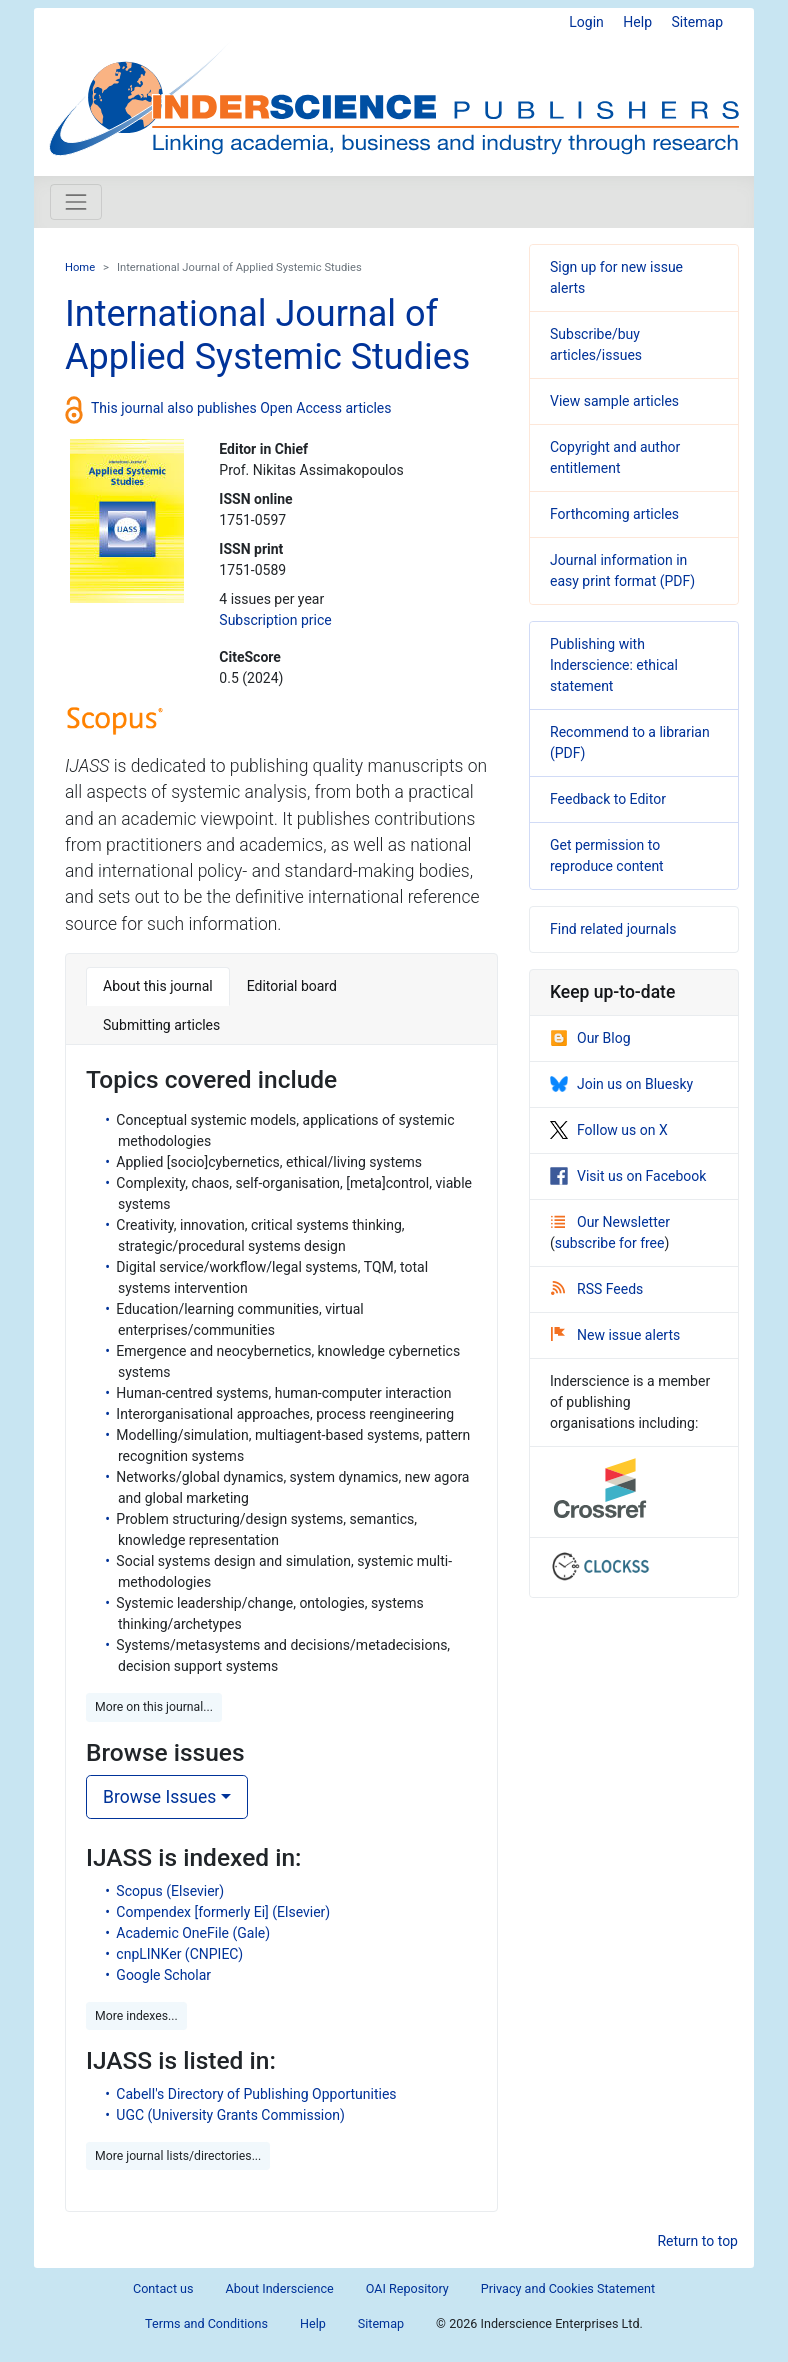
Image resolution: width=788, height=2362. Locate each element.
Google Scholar (163, 1975)
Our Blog (590, 1038)
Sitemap (697, 22)
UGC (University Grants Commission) (230, 2115)
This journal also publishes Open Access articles (241, 408)
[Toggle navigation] (76, 202)
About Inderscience (280, 2288)
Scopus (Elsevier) (170, 1891)
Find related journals (613, 929)
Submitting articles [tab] (161, 1025)
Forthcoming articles (614, 514)
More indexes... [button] (136, 2016)
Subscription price (275, 620)
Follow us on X (609, 1130)
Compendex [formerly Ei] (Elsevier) (223, 1912)
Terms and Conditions (206, 2323)
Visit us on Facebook (628, 1176)
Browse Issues (159, 1797)
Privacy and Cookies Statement (568, 2288)
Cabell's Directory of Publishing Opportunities (256, 2094)
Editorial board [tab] (292, 986)
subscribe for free (610, 1243)
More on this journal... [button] (154, 1707)
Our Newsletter (610, 1222)
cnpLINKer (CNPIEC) (179, 1954)
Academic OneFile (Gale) (193, 1933)
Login (586, 22)
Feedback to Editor (608, 799)
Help (637, 22)
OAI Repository (407, 2288)
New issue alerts (615, 1335)
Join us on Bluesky (621, 1084)
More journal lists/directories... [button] (178, 2156)
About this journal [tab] (158, 986)
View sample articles (614, 401)
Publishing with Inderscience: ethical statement (614, 665)
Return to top (697, 2241)
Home (80, 267)
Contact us (163, 2288)
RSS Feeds (597, 1289)
